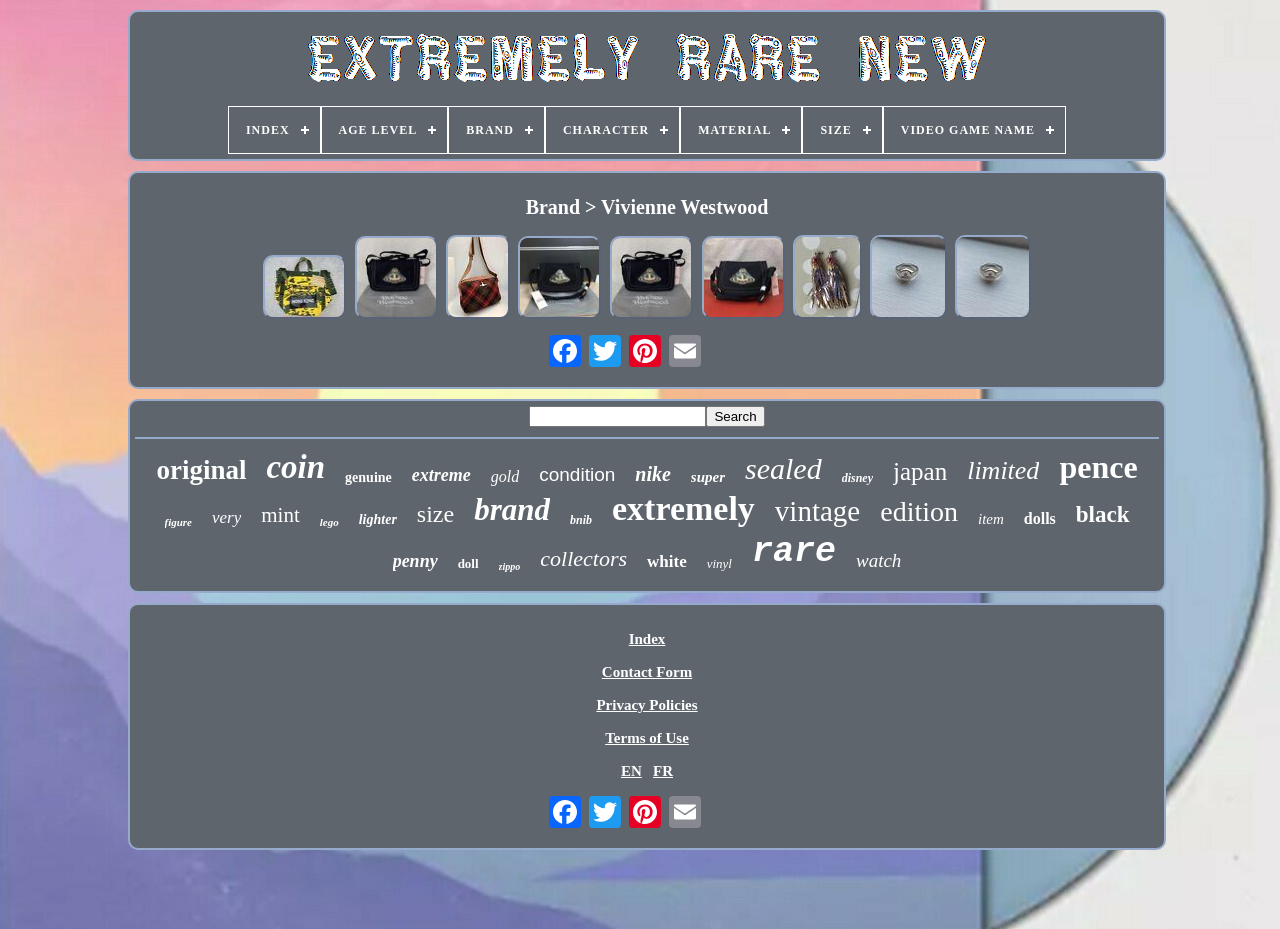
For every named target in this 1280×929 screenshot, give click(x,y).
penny (415, 561)
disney (857, 478)
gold (505, 476)
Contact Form (647, 672)
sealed (783, 468)
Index (647, 639)
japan (920, 471)
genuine (368, 477)
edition (919, 511)
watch (878, 560)
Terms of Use (647, 738)
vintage (817, 511)
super (708, 477)
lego (329, 522)
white (667, 561)
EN (631, 771)
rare (794, 552)
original (201, 470)
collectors (583, 558)
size (435, 514)
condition (577, 474)
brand (512, 509)
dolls (1040, 518)
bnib (581, 520)
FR (663, 771)
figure (179, 522)
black (1103, 514)
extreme (441, 475)
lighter (378, 519)
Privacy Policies (646, 705)
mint (280, 515)
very (226, 517)
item (991, 519)
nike (653, 474)
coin (295, 467)
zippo (510, 566)
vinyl (719, 563)
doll (468, 563)
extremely (683, 508)
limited (1003, 470)
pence (1098, 467)
